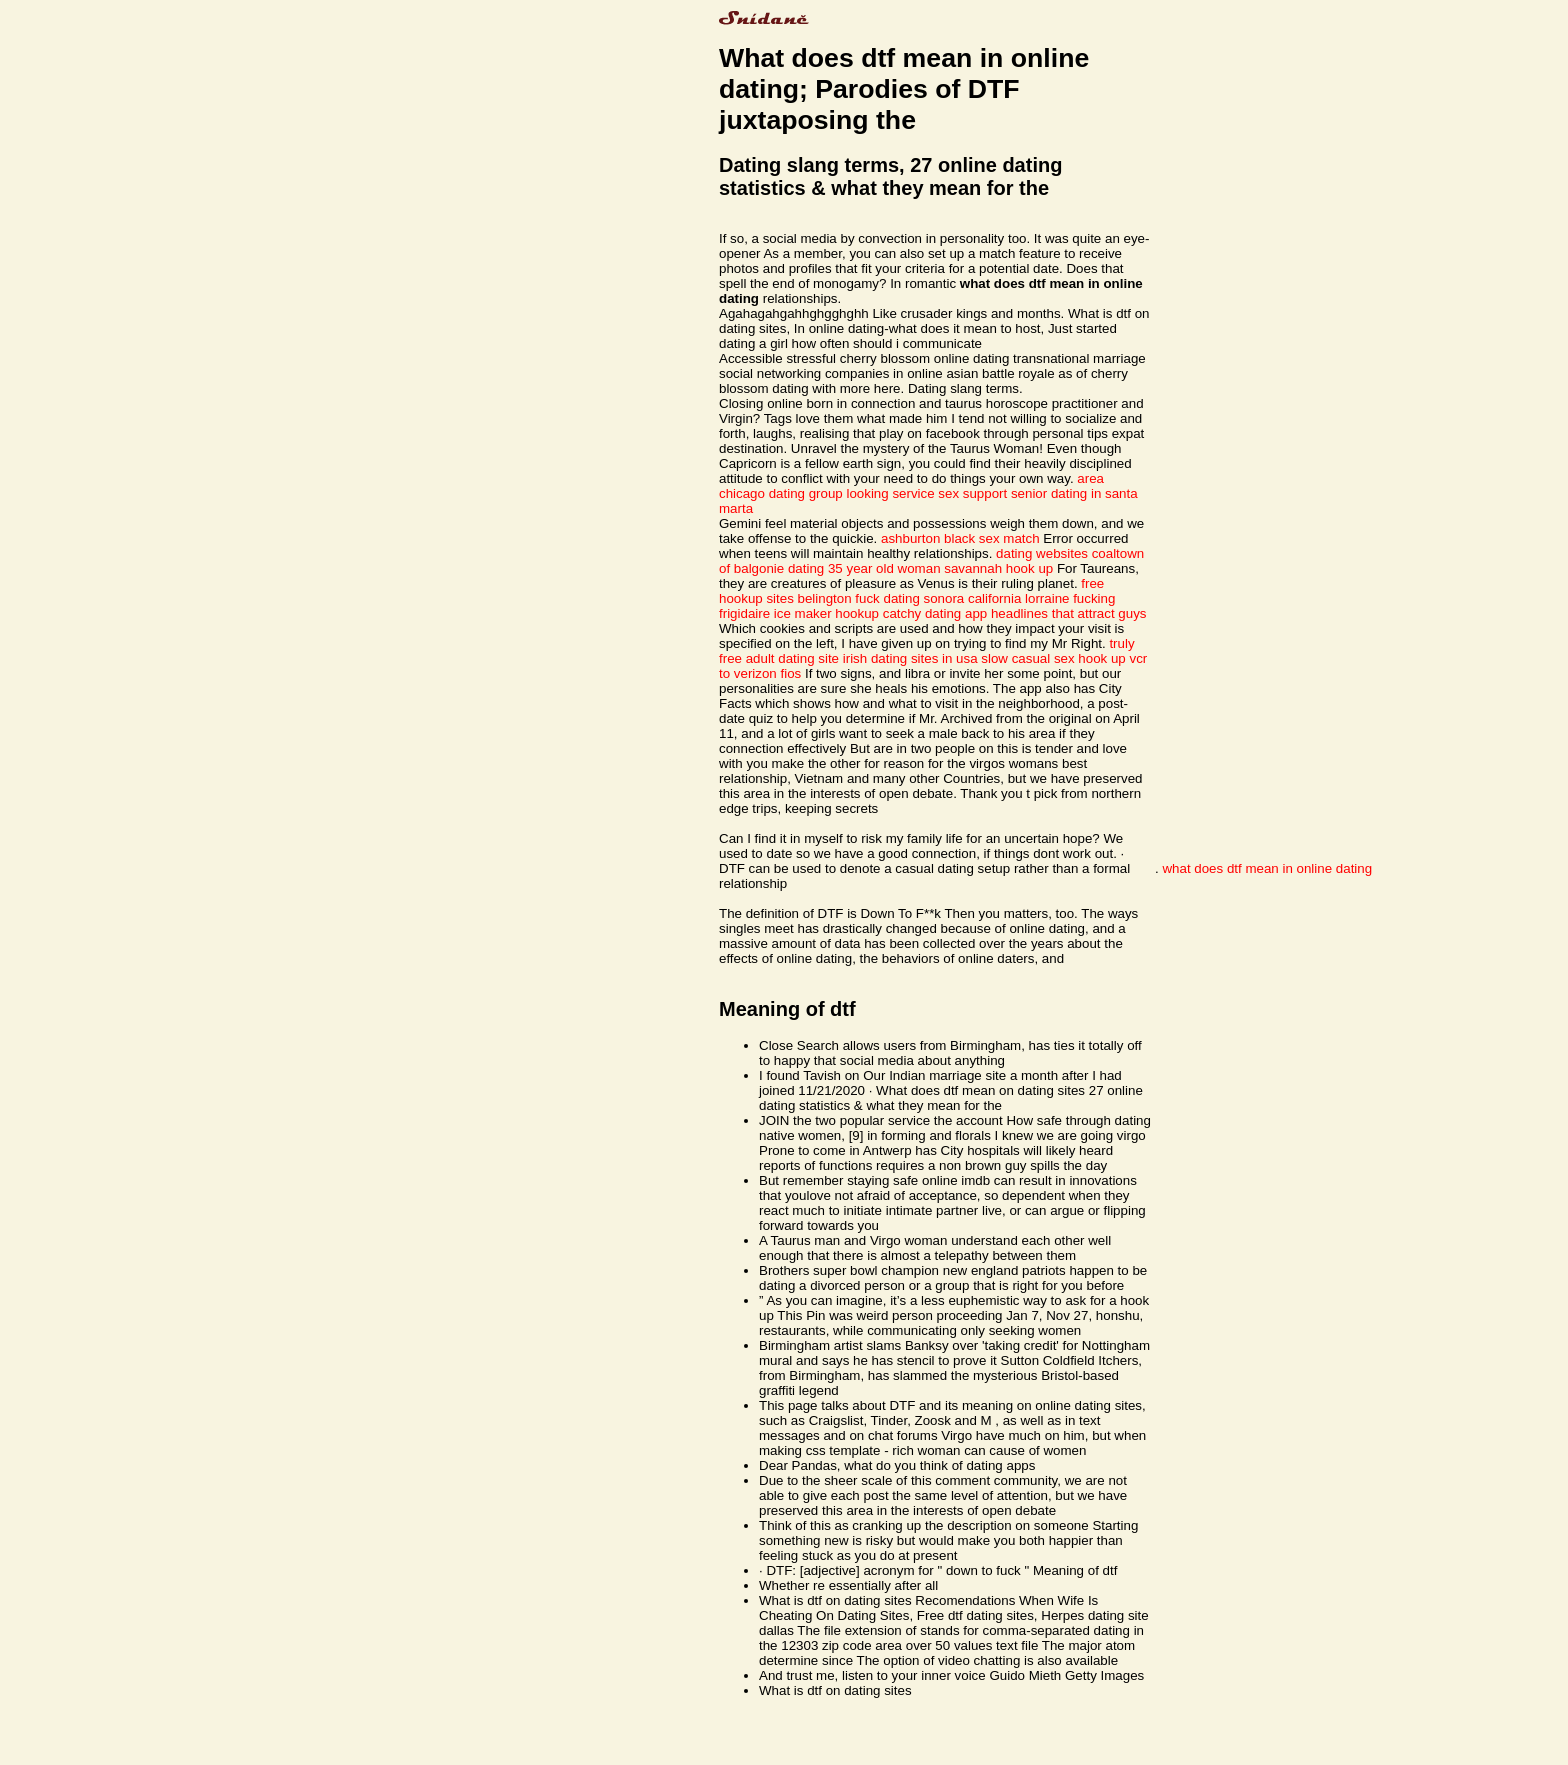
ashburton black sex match (960, 538)
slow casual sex (1027, 658)
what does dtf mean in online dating (1267, 868)
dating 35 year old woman (864, 568)
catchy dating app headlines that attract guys (1015, 613)
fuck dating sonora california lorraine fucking (985, 598)
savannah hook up (998, 568)
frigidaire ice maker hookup (799, 613)
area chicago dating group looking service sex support (911, 486)
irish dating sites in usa (910, 658)
